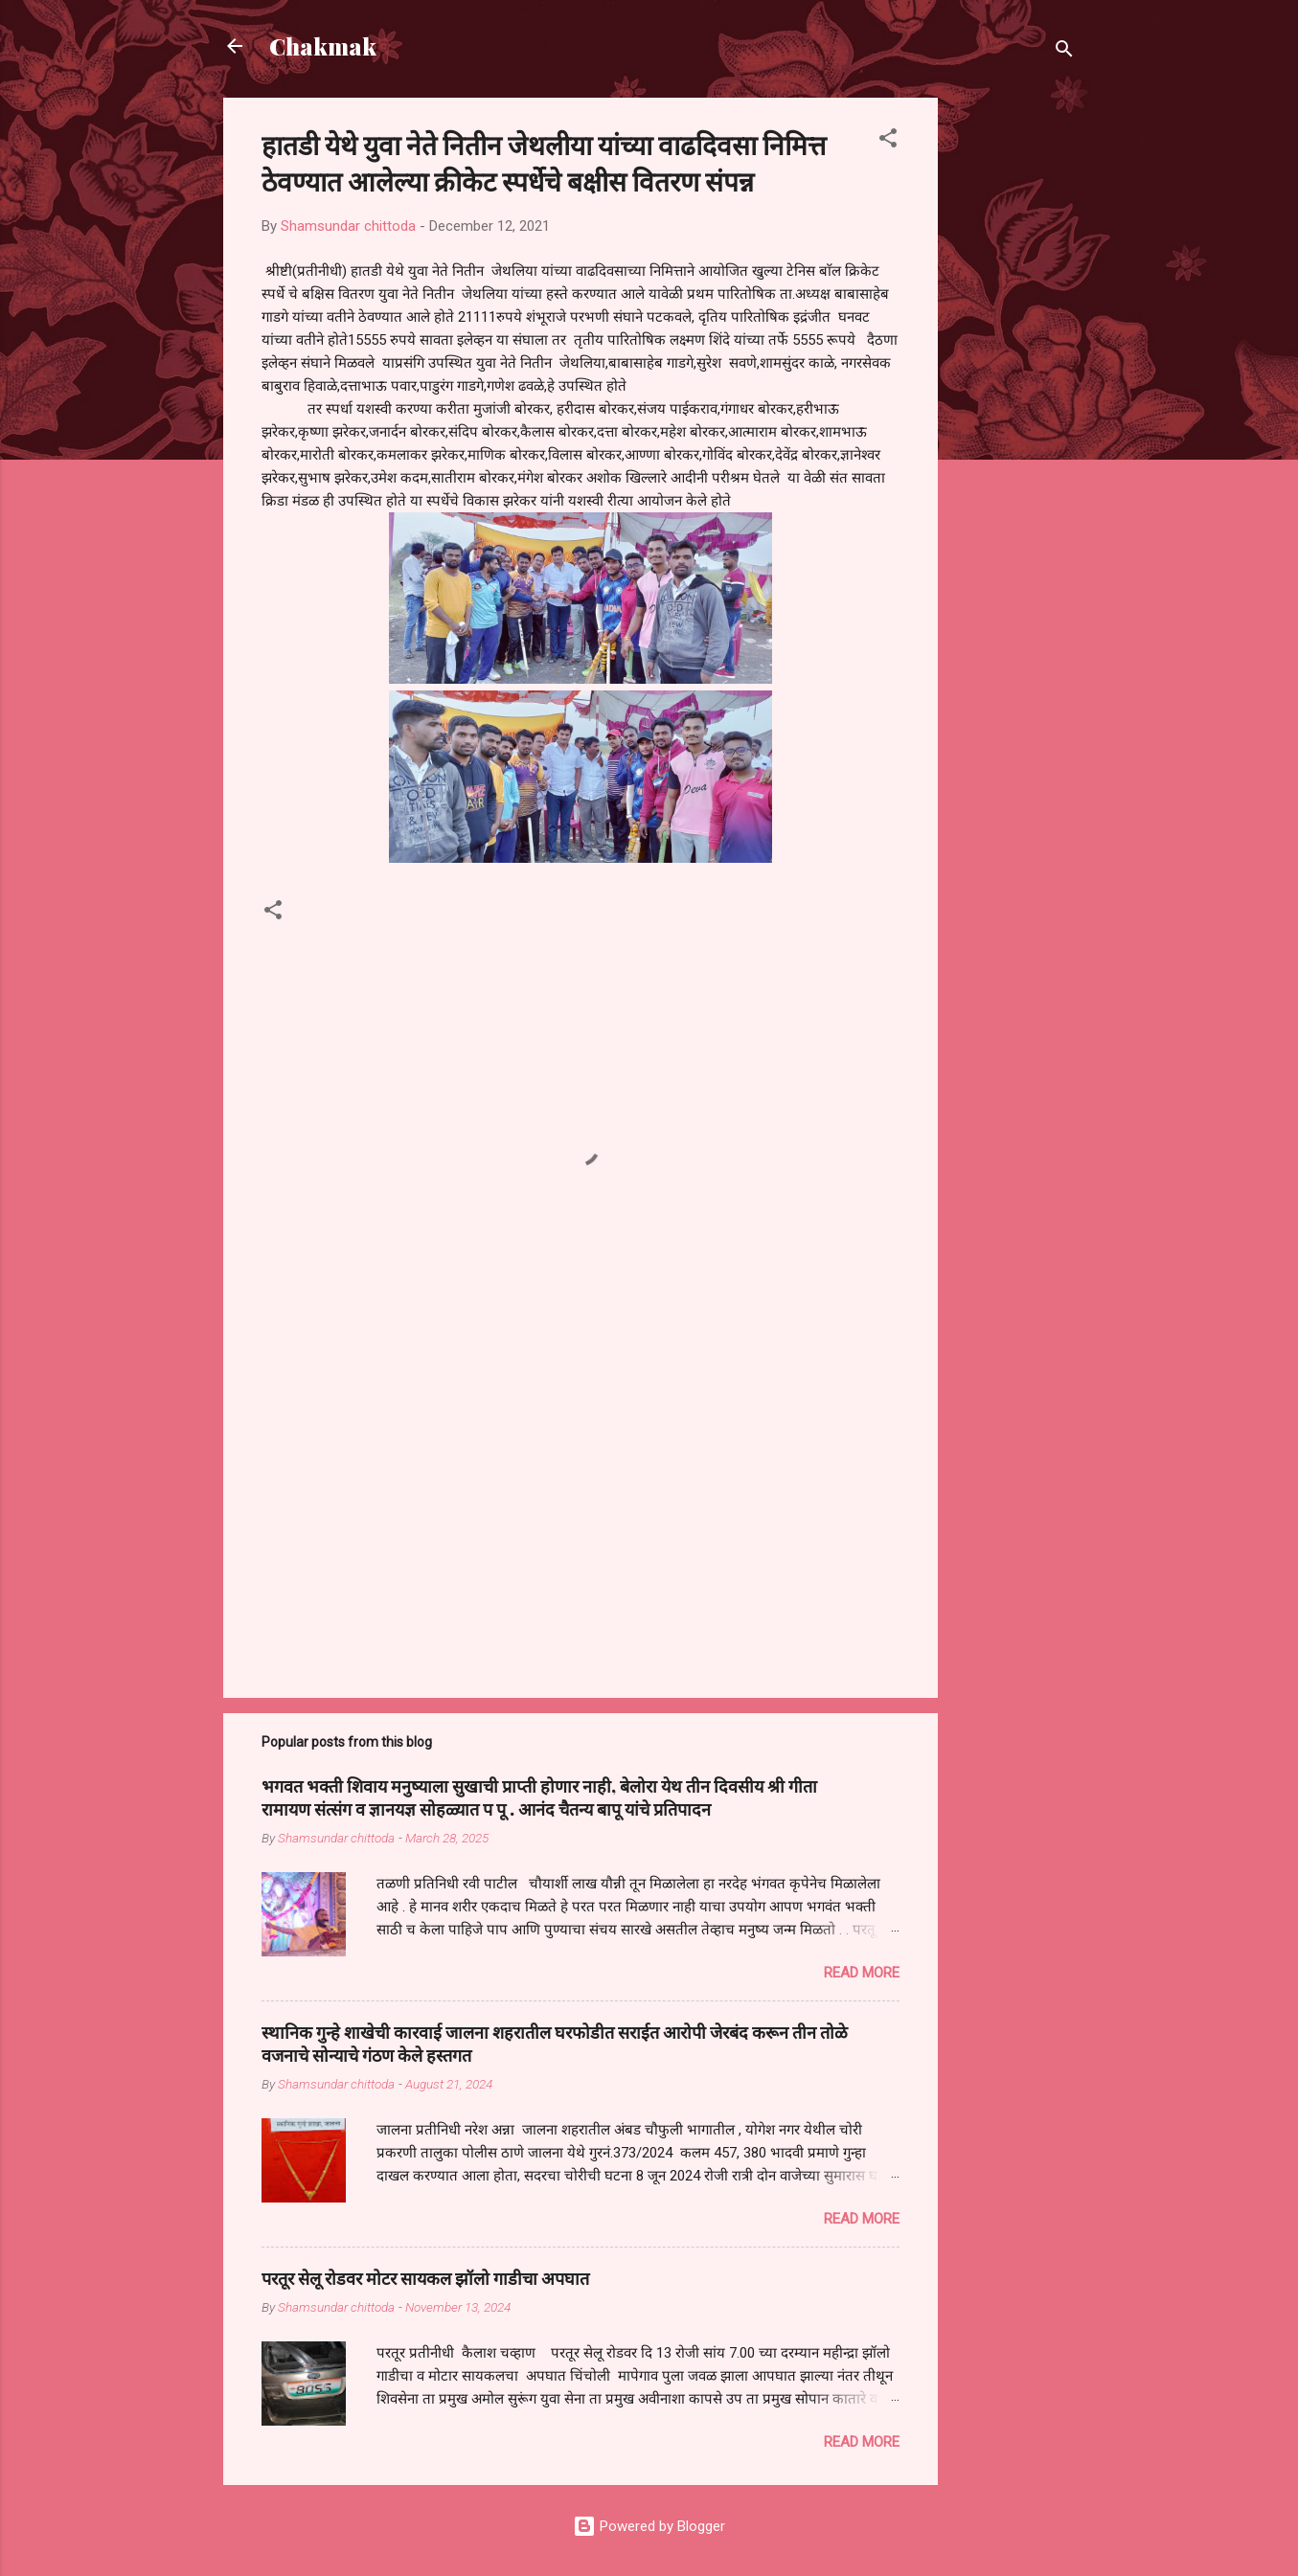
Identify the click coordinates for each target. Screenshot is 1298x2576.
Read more (861, 1972)
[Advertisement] (1014, 385)
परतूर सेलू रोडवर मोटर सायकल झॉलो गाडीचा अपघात (425, 2278)
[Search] (1064, 52)
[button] (888, 141)
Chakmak (322, 46)
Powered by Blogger (649, 2526)
